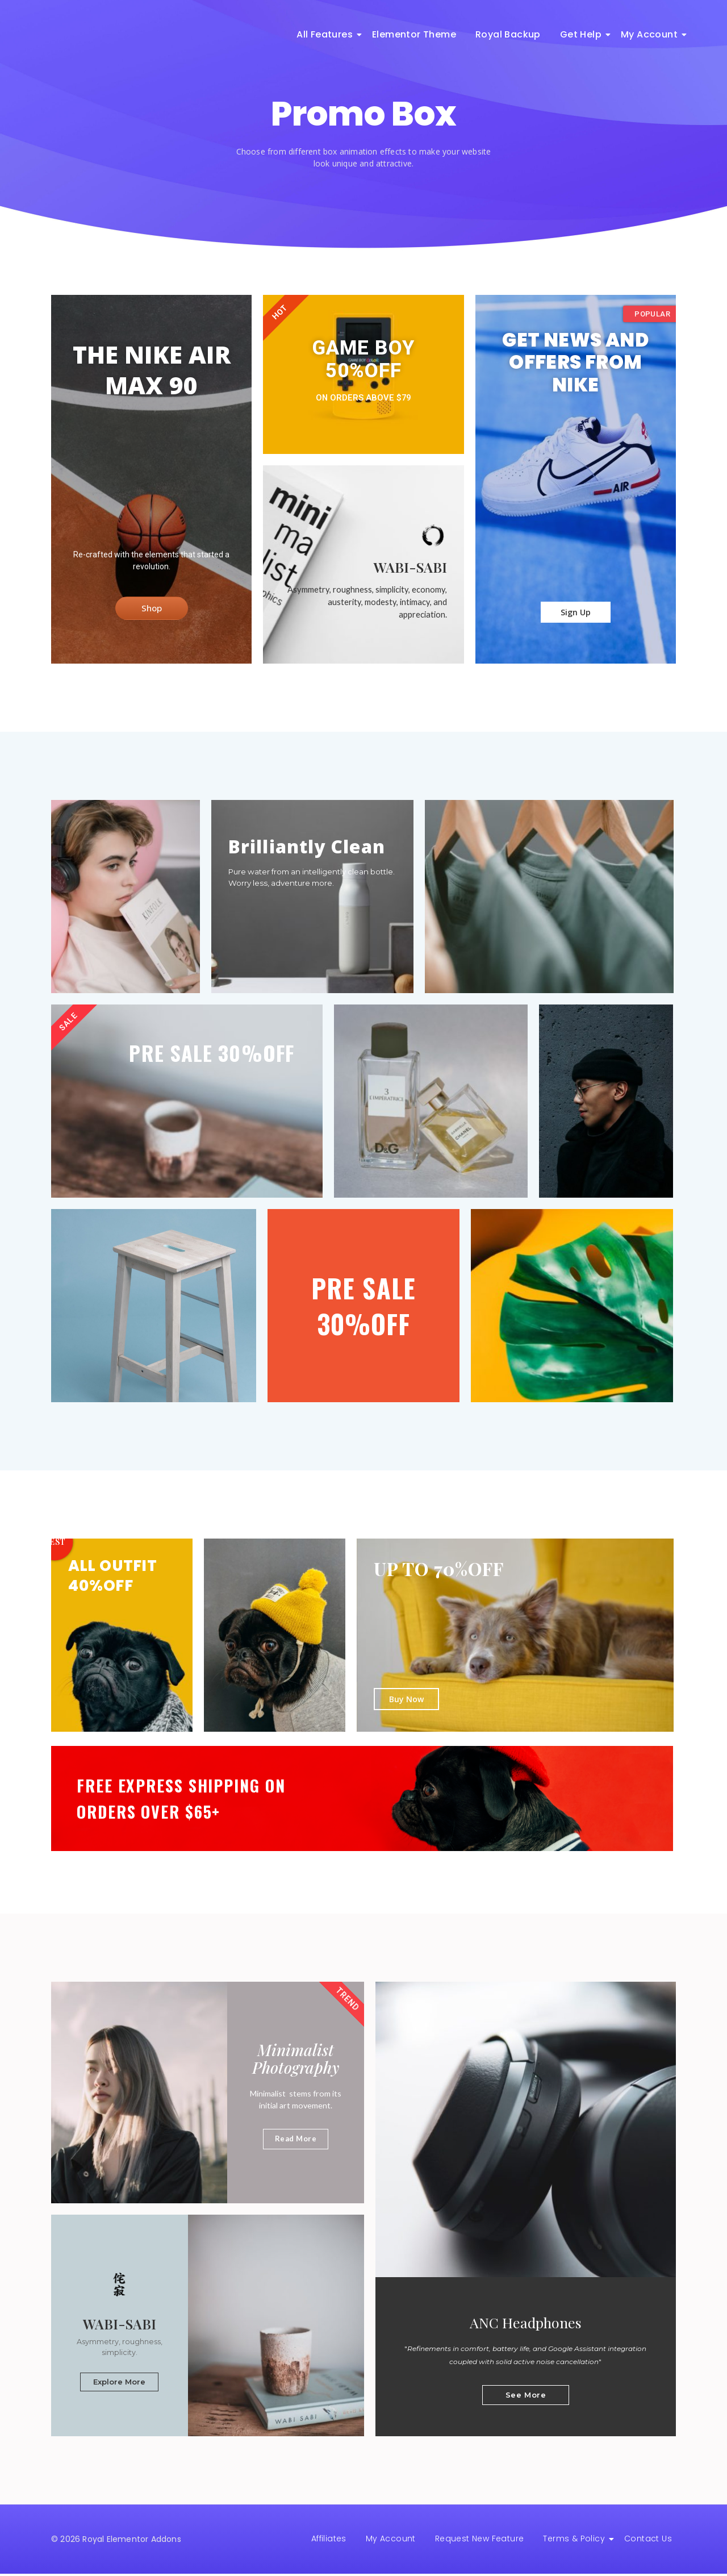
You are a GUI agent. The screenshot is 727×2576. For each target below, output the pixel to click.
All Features (326, 34)
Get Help (582, 34)
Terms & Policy (576, 2540)
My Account (651, 34)
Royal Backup (508, 34)
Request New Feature (479, 2540)
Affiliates (328, 2540)
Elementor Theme (414, 34)
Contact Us (648, 2540)
